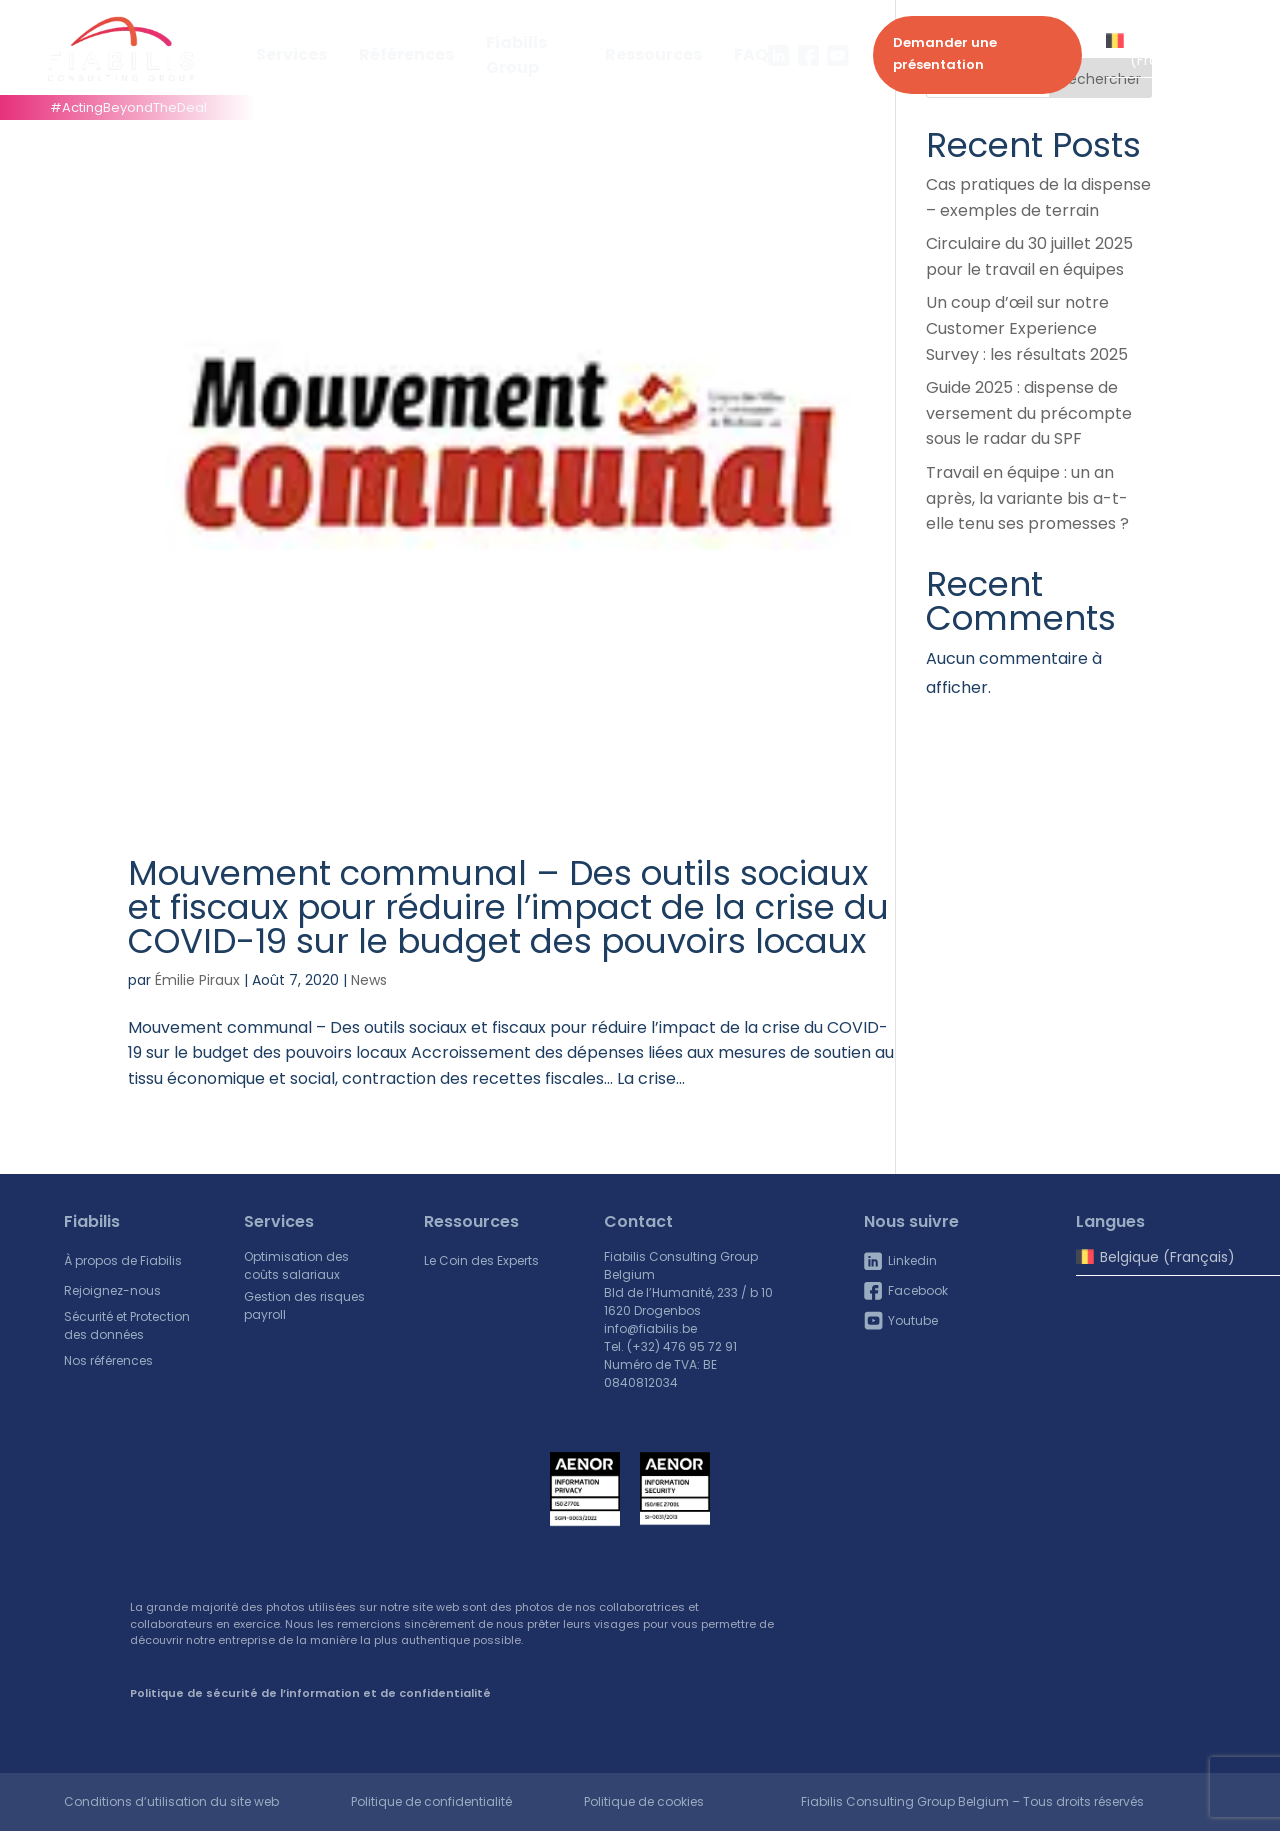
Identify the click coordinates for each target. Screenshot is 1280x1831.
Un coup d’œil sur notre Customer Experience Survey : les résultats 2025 (1027, 328)
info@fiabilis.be (650, 1328)
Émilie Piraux (197, 980)
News (369, 980)
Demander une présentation (945, 53)
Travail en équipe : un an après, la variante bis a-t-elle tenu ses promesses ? (1027, 498)
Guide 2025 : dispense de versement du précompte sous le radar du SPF (1029, 413)
